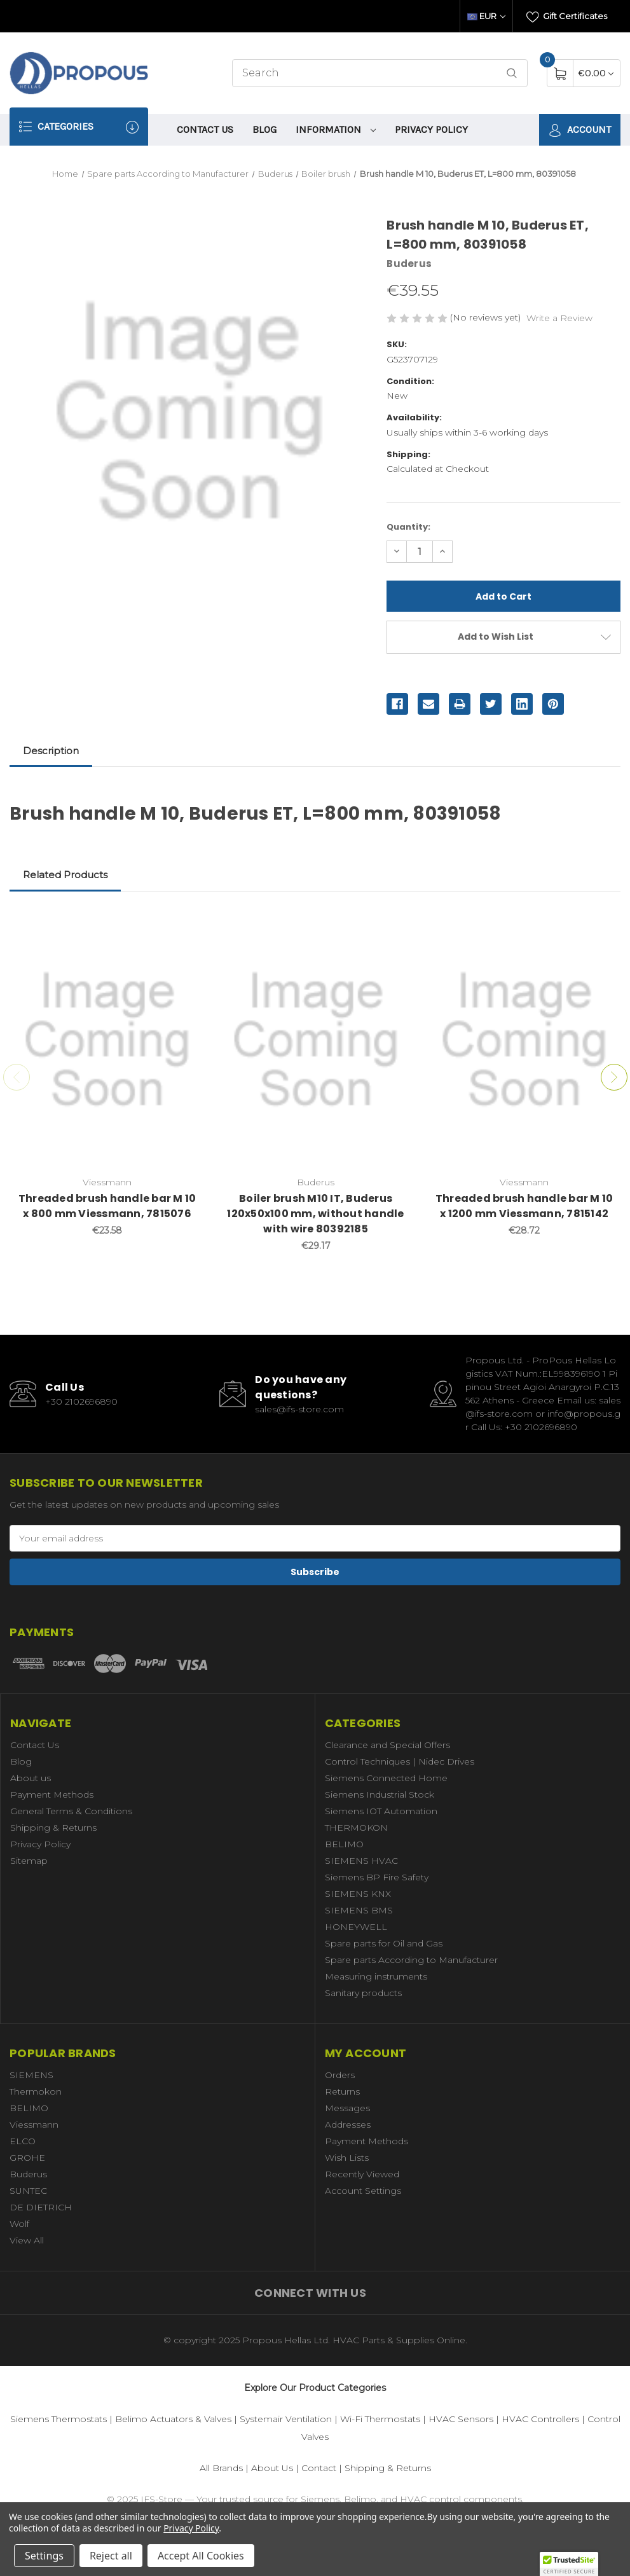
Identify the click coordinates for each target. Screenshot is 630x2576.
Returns (342, 2091)
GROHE (27, 2157)
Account (580, 130)
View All (27, 2240)
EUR (486, 16)
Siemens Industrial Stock (379, 1794)
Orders (340, 2075)
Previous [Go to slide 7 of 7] (16, 1077)
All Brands (221, 2468)
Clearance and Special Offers (387, 1745)
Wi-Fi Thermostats (380, 2419)
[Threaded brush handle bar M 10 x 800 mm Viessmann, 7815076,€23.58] (107, 1040)
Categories (79, 127)
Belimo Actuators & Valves (173, 2419)
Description (51, 751)
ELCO (23, 2141)
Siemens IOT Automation (381, 1811)
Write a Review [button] (559, 318)
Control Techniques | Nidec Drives (399, 1761)
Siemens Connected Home (386, 1778)
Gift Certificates (566, 17)
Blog (264, 129)
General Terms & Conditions (71, 1811)
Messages (347, 2108)
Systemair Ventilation (286, 2419)
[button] (569, 2564)
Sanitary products (363, 1993)
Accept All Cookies (201, 2556)
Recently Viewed (362, 2174)
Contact (318, 2468)
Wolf (19, 2223)
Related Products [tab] (65, 875)
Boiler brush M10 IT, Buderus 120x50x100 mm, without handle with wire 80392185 (315, 1213)
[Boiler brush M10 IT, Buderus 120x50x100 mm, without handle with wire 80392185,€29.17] (315, 1040)
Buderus (28, 2174)
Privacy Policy (431, 129)
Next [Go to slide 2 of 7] (614, 1077)
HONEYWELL (356, 1926)
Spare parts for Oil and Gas (383, 1943)
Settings (44, 2556)
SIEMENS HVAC (361, 1860)
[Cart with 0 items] (596, 73)
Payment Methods (51, 1794)
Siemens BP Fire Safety (376, 1877)
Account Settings (363, 2190)
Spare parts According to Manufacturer (411, 1960)
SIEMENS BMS (359, 1910)
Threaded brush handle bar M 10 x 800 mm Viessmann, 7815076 (107, 1206)
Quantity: (408, 527)
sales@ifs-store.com (299, 1409)
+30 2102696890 (81, 1401)
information (336, 129)
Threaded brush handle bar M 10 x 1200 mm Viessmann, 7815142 (524, 1206)
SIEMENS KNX (358, 1893)
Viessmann (34, 2124)
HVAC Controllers (540, 2419)
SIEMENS (31, 2075)
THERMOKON (356, 1827)
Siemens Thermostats (58, 2419)
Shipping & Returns (53, 1827)
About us (30, 1778)
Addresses (348, 2124)
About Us (272, 2468)
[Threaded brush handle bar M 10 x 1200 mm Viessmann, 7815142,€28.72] (524, 1040)
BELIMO (344, 1844)
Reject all (111, 2556)
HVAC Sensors (460, 2419)
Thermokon (36, 2091)
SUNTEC (28, 2190)
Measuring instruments (376, 1976)
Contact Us (205, 129)
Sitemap (29, 1860)
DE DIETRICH (41, 2207)
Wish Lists (347, 2157)
